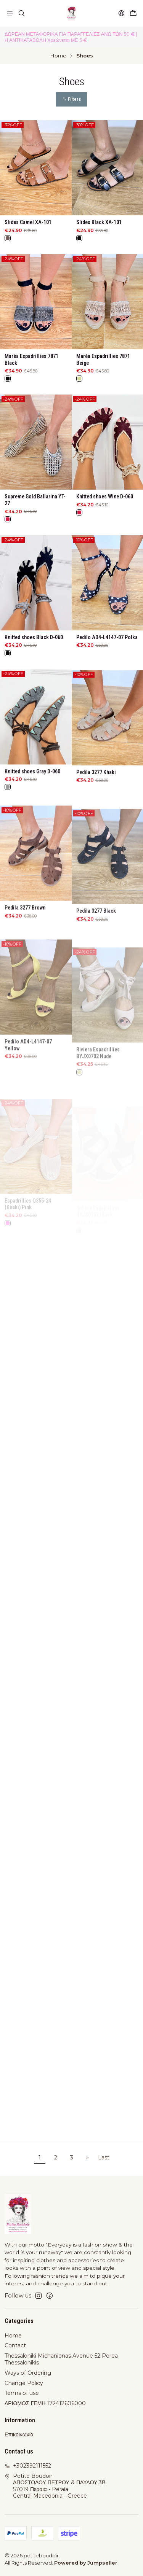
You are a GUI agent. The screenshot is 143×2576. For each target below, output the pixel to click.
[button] (71, 99)
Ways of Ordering (28, 2372)
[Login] (121, 13)
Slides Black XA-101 (99, 222)
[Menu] (10, 13)
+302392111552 (28, 2465)
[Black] (79, 238)
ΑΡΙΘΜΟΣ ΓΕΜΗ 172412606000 (45, 2403)
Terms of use (22, 2393)
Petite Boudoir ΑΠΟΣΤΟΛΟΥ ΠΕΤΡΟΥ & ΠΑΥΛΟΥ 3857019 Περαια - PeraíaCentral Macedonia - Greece (55, 2486)
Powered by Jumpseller (85, 2563)
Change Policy (24, 2383)
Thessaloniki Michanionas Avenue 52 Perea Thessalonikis (61, 2359)
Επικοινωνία (19, 2434)
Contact (15, 2345)
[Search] (21, 13)
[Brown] (8, 238)
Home (58, 56)
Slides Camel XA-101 (28, 222)
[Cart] (133, 13)
